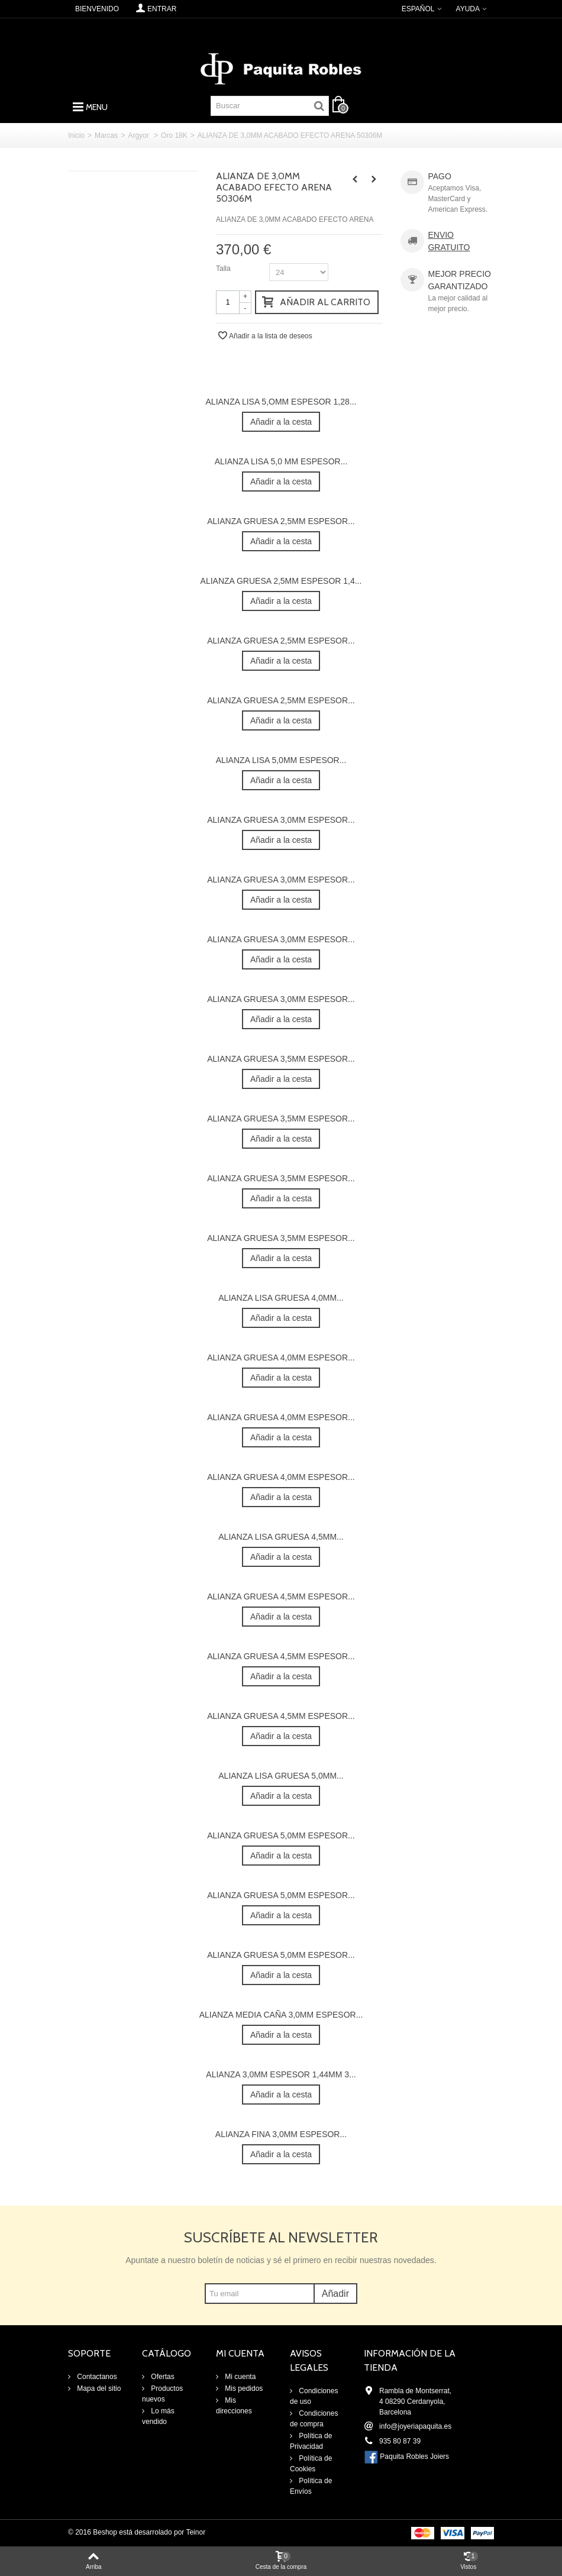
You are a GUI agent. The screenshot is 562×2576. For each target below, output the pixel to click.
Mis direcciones (234, 2405)
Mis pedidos (243, 2388)
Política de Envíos (311, 2486)
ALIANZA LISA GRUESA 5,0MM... (280, 1775)
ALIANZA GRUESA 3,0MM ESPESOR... (280, 820)
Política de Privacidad (311, 2441)
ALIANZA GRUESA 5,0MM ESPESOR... (280, 1835)
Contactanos (96, 2377)
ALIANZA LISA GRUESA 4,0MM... (280, 1297)
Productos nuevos (162, 2393)
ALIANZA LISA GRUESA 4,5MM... (280, 1536)
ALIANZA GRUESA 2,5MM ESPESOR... (280, 521)
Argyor (139, 135)
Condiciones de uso (314, 2396)
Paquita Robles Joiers (414, 2456)
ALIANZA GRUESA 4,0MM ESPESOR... (280, 1357)
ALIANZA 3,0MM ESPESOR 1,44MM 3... (281, 2074)
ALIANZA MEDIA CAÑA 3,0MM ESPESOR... (281, 2014)
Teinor (195, 2532)
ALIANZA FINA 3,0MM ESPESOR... (281, 2134)
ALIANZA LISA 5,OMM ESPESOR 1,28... (281, 401)
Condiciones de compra (314, 2418)
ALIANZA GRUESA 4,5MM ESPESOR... (280, 1596)
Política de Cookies (311, 2463)
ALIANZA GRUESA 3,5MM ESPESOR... (280, 1059)
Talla (224, 268)
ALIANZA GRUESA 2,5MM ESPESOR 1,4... (281, 581)
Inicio (76, 135)
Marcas (106, 135)
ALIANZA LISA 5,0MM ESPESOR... (281, 760)
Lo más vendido (158, 2416)
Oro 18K (174, 135)
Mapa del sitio (98, 2388)
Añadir (335, 2294)
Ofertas (162, 2377)
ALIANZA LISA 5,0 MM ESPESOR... (281, 461)
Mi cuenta (239, 2377)
